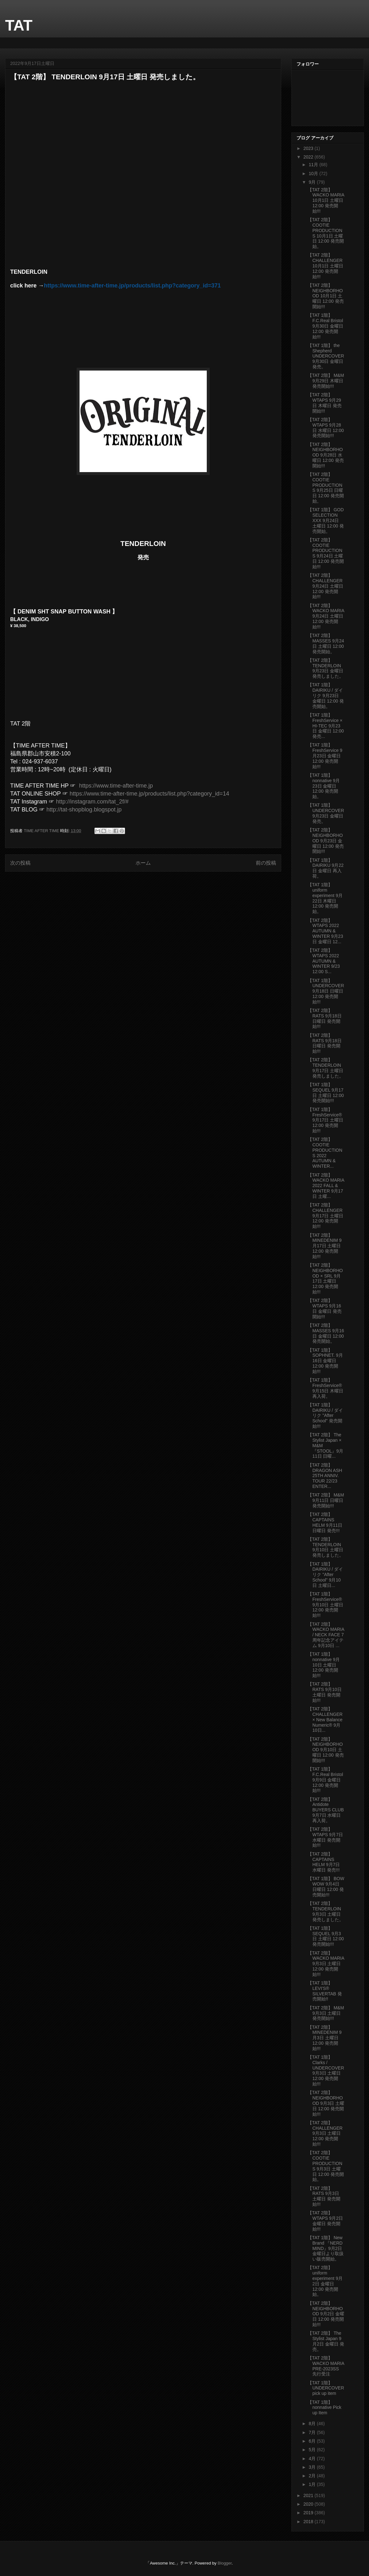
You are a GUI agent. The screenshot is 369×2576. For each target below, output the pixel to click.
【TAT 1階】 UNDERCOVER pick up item (326, 2388)
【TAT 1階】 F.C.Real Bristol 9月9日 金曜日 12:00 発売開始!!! (325, 1779)
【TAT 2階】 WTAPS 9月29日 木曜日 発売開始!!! (325, 402)
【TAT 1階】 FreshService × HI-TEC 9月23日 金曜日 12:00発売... (326, 725)
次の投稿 (20, 863)
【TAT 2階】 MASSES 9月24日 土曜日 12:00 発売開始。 (326, 643)
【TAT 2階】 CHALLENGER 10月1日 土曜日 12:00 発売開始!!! (325, 265)
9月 (313, 182)
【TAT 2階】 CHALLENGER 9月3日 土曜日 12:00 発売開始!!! (325, 2133)
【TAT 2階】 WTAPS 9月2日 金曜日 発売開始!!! (325, 2220)
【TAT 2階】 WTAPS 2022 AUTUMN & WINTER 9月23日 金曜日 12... (325, 931)
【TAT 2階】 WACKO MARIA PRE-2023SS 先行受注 (326, 2365)
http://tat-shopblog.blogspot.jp (84, 809)
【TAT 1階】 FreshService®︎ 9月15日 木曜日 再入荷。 (325, 1387)
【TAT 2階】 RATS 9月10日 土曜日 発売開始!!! (325, 1691)
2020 (309, 2504)
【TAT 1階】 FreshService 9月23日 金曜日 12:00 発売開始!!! (325, 755)
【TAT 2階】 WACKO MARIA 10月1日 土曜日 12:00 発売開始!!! (326, 200)
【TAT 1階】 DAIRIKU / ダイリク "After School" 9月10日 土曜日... (325, 1574)
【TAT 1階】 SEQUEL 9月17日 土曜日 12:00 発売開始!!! (326, 1092)
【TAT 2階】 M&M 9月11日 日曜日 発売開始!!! (326, 1500)
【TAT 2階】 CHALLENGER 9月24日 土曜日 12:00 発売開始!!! (325, 586)
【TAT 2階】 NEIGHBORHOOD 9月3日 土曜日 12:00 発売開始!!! (326, 2103)
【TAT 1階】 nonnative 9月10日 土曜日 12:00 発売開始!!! (324, 1665)
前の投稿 (266, 863)
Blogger (225, 2563)
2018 (309, 2521)
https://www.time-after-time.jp (116, 785)
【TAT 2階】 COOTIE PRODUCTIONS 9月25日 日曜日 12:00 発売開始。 (326, 488)
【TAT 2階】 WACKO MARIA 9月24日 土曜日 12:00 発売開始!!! (326, 616)
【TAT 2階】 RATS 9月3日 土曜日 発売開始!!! (324, 2196)
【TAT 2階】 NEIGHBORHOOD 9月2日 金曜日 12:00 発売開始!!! (326, 2314)
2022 (309, 156)
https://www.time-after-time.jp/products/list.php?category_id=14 (149, 793)
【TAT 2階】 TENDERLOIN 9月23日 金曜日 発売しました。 (326, 668)
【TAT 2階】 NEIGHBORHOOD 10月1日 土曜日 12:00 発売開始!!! (326, 296)
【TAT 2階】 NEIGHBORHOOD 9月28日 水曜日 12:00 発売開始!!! (326, 455)
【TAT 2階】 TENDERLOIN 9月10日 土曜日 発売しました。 (326, 1547)
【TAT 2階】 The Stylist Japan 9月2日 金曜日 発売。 (326, 2341)
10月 (314, 173)
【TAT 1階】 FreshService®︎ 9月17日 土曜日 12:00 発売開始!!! (325, 1120)
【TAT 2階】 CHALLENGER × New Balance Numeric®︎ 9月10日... (325, 1719)
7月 (313, 2432)
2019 (309, 2512)
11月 (314, 164)
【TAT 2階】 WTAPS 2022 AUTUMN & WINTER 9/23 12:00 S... (324, 961)
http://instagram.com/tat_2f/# (92, 801)
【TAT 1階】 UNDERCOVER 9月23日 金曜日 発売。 (326, 813)
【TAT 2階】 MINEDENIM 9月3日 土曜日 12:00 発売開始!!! (325, 2038)
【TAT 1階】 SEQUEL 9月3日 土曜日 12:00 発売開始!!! (326, 1936)
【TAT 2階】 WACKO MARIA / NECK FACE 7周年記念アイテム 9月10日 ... (326, 1635)
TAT (18, 25)
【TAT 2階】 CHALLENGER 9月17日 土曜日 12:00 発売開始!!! (325, 1215)
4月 (313, 2458)
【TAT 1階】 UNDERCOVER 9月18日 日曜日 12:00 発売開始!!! (326, 991)
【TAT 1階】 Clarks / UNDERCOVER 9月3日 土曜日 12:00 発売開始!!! (326, 2070)
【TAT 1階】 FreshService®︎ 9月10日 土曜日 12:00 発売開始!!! (325, 1604)
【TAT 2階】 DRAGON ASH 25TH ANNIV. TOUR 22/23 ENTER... (325, 1475)
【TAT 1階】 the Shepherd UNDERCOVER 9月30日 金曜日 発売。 (326, 356)
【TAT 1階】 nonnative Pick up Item (324, 2408)
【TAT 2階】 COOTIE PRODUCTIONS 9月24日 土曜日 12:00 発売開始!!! (326, 553)
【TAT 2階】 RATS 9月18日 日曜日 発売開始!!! (325, 1018)
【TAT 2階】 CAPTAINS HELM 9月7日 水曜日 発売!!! (324, 1861)
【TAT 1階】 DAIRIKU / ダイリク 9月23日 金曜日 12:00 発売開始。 (326, 695)
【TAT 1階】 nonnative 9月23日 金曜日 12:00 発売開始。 (324, 786)
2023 (309, 148)
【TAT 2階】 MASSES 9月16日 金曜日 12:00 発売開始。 (326, 1333)
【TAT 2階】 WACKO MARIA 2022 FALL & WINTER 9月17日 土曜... (326, 1185)
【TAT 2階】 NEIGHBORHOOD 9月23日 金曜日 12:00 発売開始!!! (326, 840)
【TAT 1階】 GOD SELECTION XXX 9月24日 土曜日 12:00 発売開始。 (326, 520)
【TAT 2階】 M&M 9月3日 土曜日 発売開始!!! (326, 2013)
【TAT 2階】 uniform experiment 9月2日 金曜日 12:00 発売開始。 (325, 2281)
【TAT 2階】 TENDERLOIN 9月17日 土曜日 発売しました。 (326, 1067)
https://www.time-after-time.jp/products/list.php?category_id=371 (132, 285)
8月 (313, 2423)
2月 (313, 2475)
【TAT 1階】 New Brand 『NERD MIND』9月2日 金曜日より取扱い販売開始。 (326, 2248)
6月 (313, 2441)
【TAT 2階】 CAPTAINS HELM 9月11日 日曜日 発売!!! (325, 1522)
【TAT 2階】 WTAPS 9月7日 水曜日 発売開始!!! (325, 1837)
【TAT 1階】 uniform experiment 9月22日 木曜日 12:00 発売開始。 (325, 898)
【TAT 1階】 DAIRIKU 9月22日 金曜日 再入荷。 (326, 868)
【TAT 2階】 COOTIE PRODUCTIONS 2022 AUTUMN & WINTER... (325, 1153)
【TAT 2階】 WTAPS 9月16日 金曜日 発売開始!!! (325, 1308)
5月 (313, 2449)
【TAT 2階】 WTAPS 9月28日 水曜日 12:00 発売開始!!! (326, 427)
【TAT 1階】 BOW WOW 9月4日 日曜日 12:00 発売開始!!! (326, 1886)
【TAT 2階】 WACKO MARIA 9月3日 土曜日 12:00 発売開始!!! (326, 1963)
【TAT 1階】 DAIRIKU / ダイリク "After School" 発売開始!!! (325, 1415)
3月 (313, 2467)
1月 (313, 2484)
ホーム (143, 863)
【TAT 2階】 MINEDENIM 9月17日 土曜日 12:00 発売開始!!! (325, 1246)
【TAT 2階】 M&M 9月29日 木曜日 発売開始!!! (326, 381)
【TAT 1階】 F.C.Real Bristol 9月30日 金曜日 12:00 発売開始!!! (325, 326)
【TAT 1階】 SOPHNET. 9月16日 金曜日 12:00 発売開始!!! (325, 1361)
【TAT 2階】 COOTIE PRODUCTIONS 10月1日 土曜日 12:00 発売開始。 (326, 233)
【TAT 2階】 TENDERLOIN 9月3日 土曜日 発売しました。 (326, 1911)
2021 (309, 2495)
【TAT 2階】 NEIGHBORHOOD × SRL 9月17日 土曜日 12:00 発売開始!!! (325, 1278)
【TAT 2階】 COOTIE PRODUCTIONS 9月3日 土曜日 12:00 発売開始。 (326, 2166)
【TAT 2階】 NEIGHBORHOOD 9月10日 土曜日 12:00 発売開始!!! (326, 1750)
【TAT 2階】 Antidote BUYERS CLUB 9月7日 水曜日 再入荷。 (326, 1810)
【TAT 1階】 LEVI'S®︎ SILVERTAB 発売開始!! (325, 1990)
